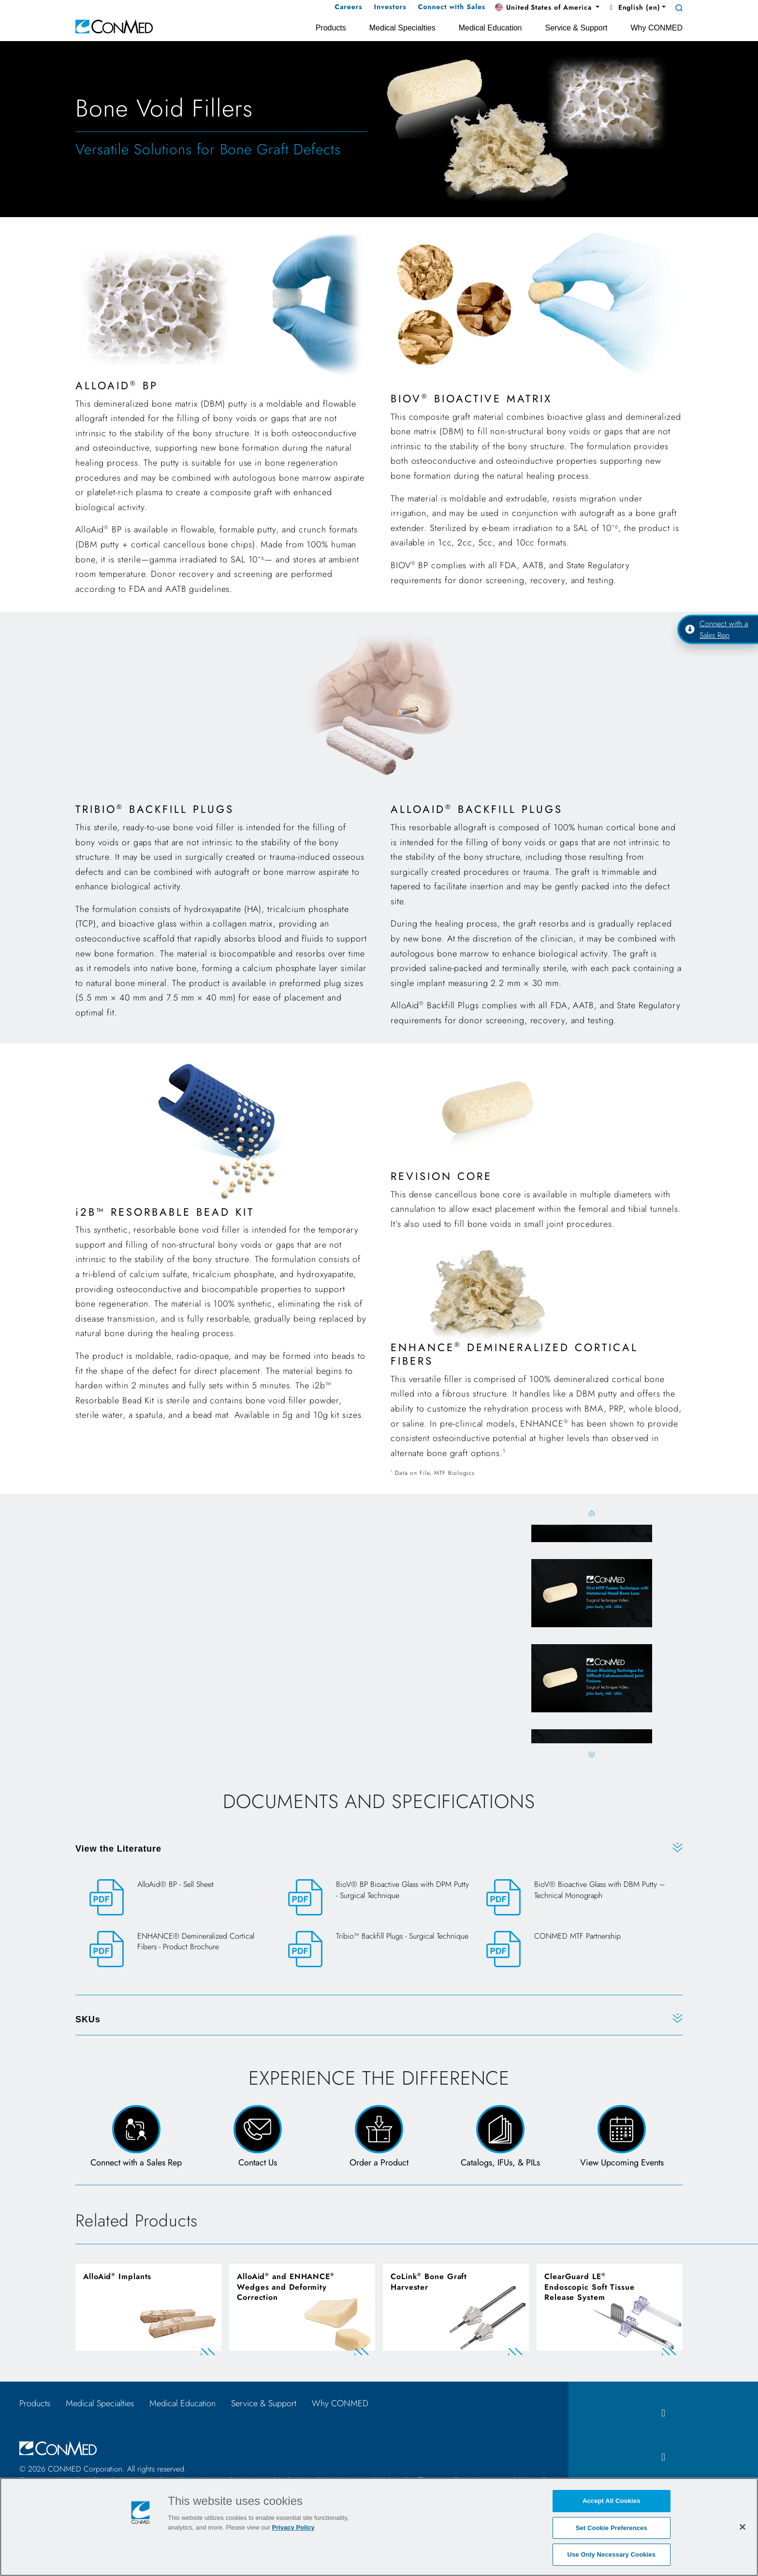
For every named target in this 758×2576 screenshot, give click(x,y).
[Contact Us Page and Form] (257, 2137)
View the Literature (118, 1849)
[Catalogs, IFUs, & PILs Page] (500, 2137)
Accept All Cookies (612, 2500)
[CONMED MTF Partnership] (577, 1949)
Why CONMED (340, 2403)
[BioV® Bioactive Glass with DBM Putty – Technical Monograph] (577, 1897)
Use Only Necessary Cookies (611, 2554)
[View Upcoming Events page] (622, 2137)
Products (34, 2403)
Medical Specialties (100, 2403)
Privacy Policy (293, 2527)
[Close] (742, 2527)
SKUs (88, 2019)
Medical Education (182, 2403)
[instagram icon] (663, 2457)
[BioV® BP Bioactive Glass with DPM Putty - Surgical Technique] (379, 1897)
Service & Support (263, 2403)
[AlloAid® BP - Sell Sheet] (180, 1897)
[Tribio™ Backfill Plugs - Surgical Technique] (379, 1949)
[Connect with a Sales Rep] (136, 2137)
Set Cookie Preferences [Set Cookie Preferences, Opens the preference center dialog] (611, 2528)
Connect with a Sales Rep (716, 629)
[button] (547, 8)
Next (591, 1755)
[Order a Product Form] (378, 2137)
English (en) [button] (633, 7)
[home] (114, 25)
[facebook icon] (663, 2413)
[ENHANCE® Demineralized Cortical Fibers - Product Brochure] (180, 1949)
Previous (591, 1513)
